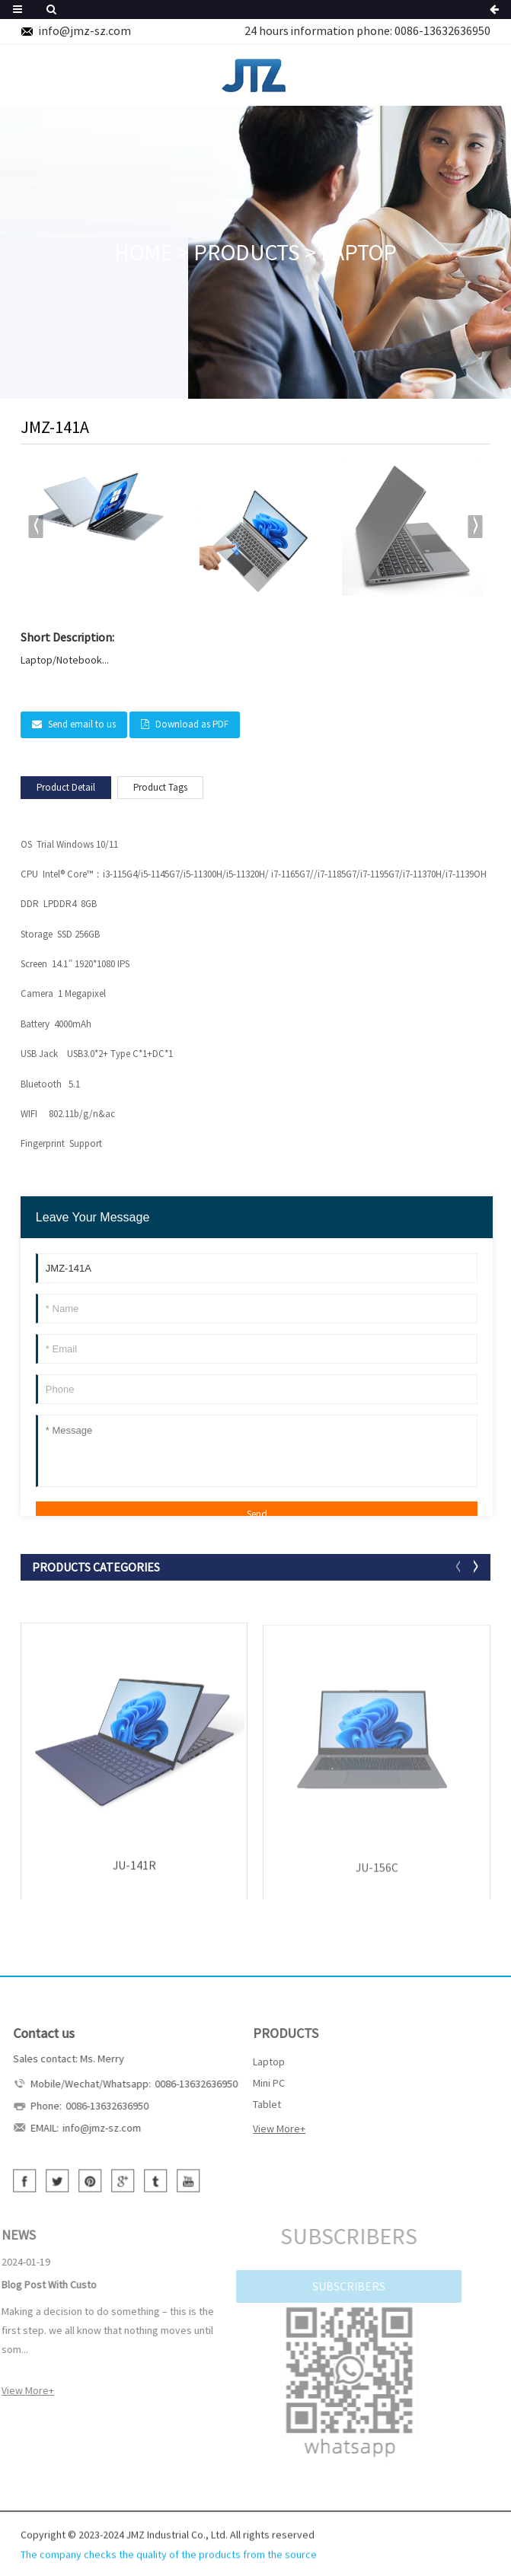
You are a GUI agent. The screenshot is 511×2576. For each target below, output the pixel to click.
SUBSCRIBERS (331, 2286)
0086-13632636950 (442, 30)
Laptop (359, 251)
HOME (143, 251)
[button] (475, 526)
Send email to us (82, 724)
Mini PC (254, 2083)
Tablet (252, 2104)
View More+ (264, 2128)
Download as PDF (191, 724)
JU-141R (134, 1870)
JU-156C (377, 1874)
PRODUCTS (246, 251)
